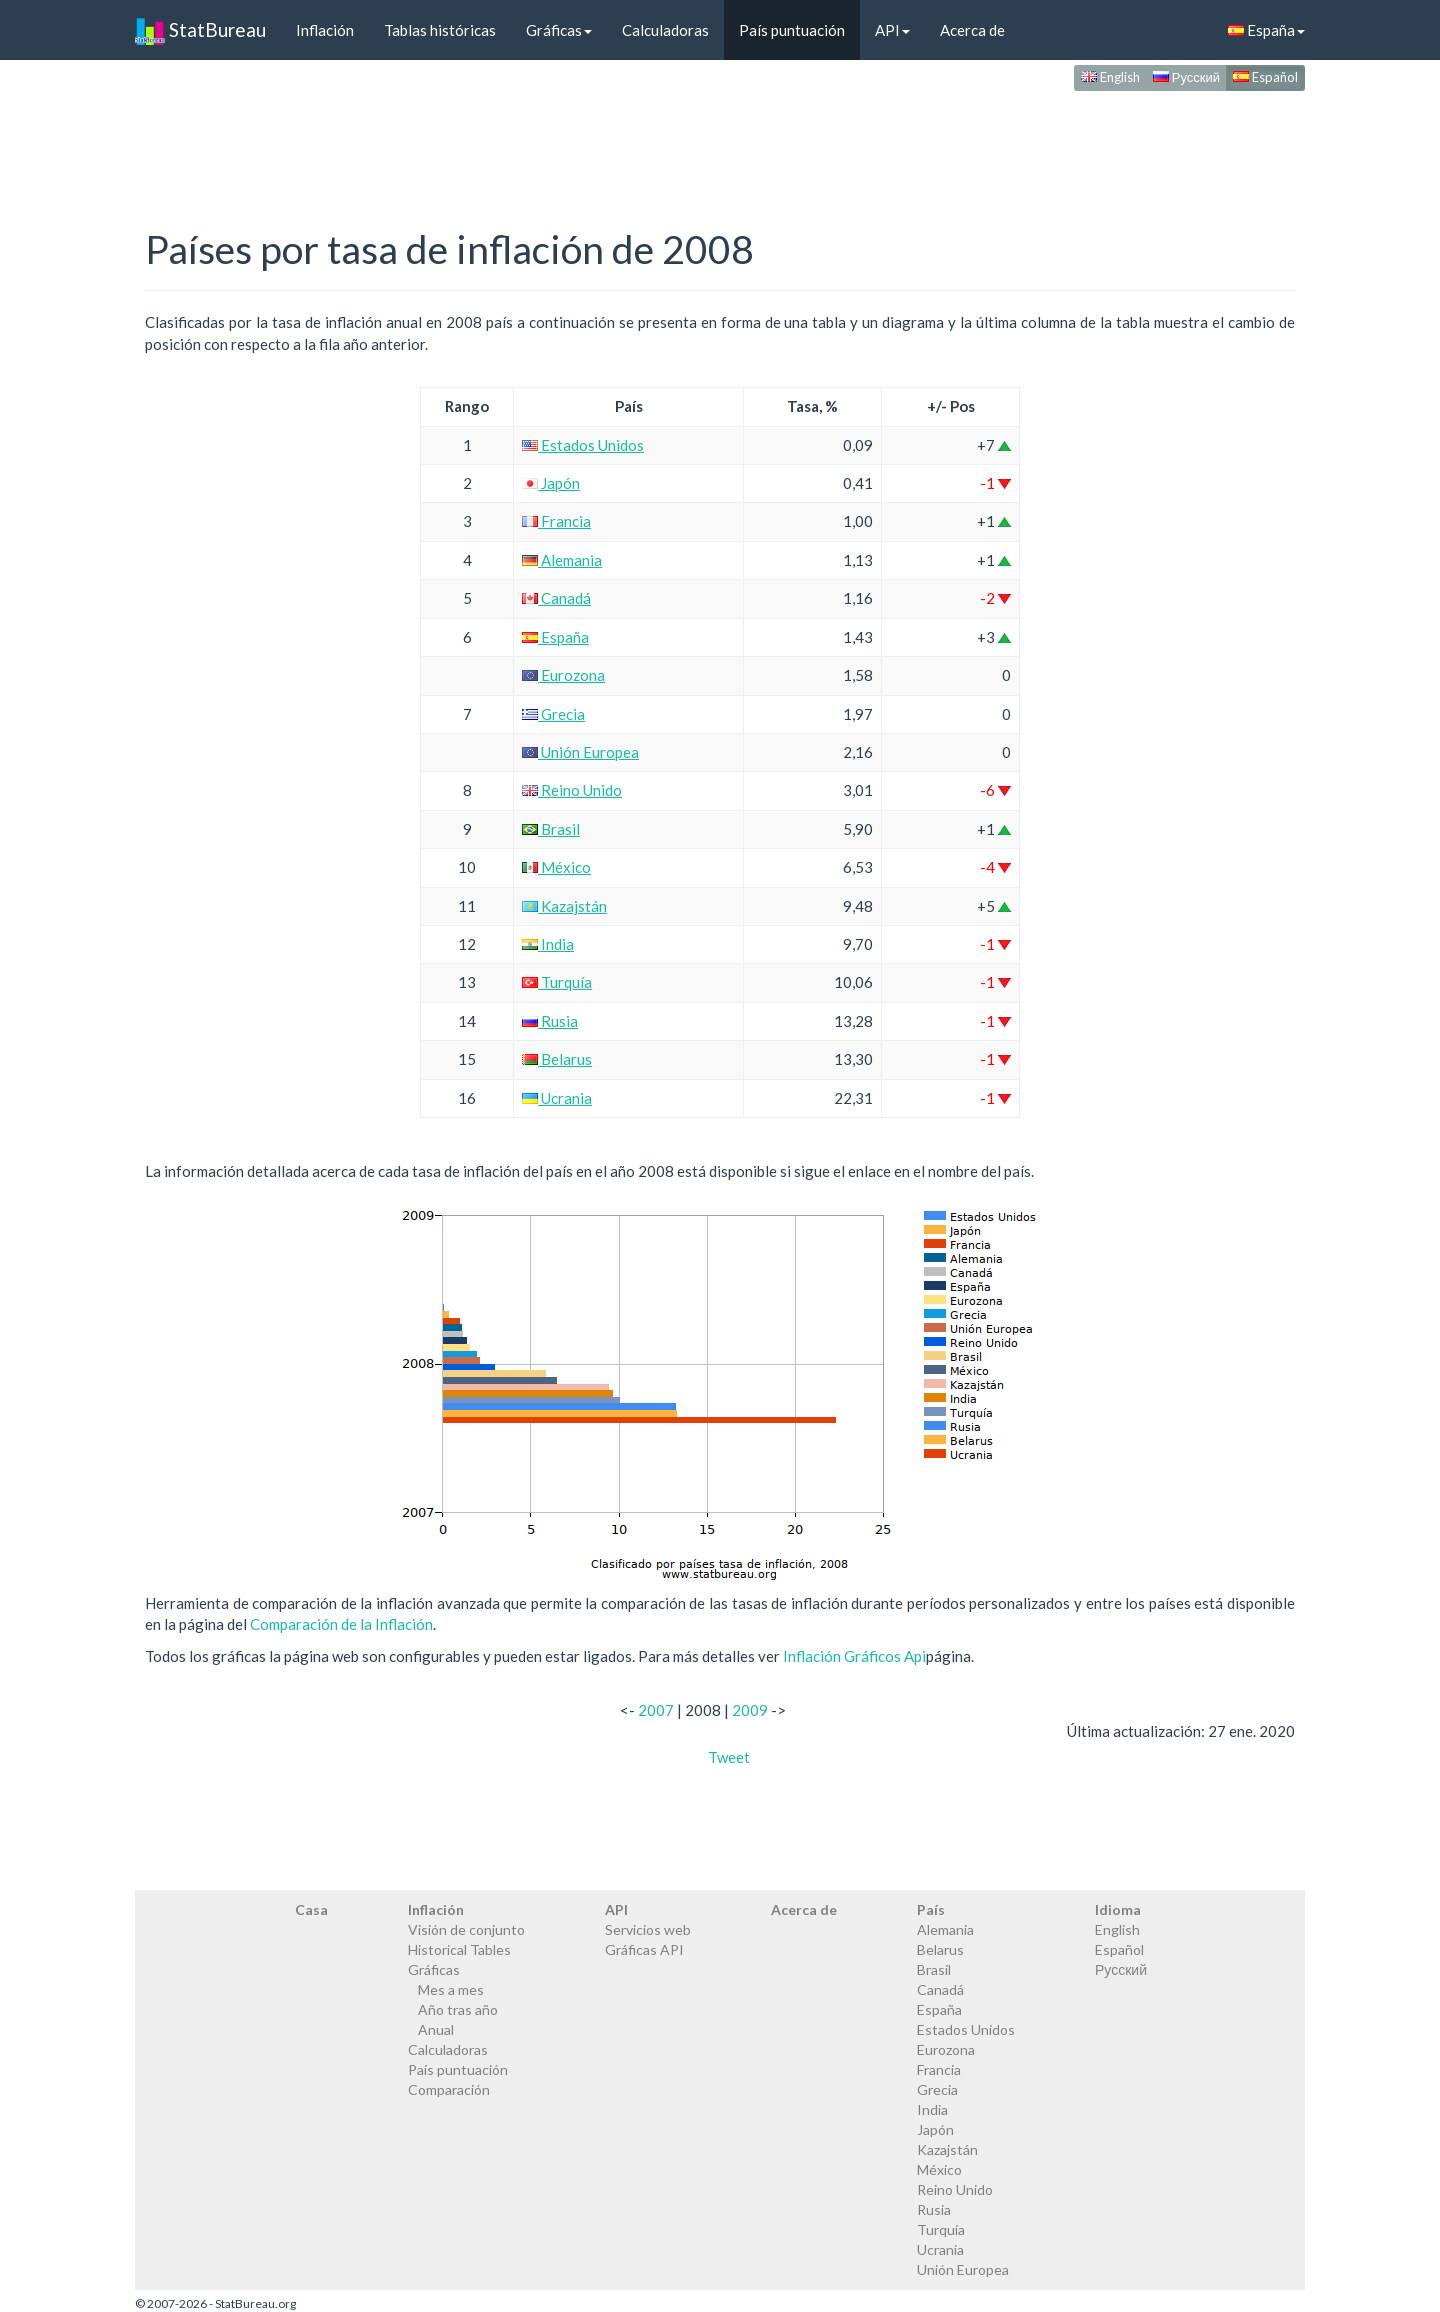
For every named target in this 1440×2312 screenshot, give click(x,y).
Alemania (562, 560)
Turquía (557, 982)
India (548, 944)
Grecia (553, 714)
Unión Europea (580, 752)
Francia (556, 521)
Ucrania (557, 1098)
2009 (750, 1710)
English (1110, 77)
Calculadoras (665, 30)
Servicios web (648, 1929)
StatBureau (200, 30)
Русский (1186, 77)
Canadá (556, 598)
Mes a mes (451, 1989)
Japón (551, 483)
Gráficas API (644, 1949)
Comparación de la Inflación (341, 1624)
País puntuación (792, 30)
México (556, 867)
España (1266, 30)
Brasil (551, 829)
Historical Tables (459, 1949)
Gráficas (559, 30)
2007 (656, 1710)
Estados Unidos (583, 445)
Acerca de (972, 30)
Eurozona (563, 675)
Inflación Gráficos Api (854, 1656)
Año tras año (458, 2009)
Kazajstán (564, 906)
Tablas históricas (440, 30)
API (892, 30)
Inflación (325, 30)
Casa (311, 1909)
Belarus (557, 1059)
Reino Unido (572, 790)
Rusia (550, 1021)
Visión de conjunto (466, 1929)
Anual (436, 2029)
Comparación (449, 2089)
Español (1265, 77)
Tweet (729, 1757)
